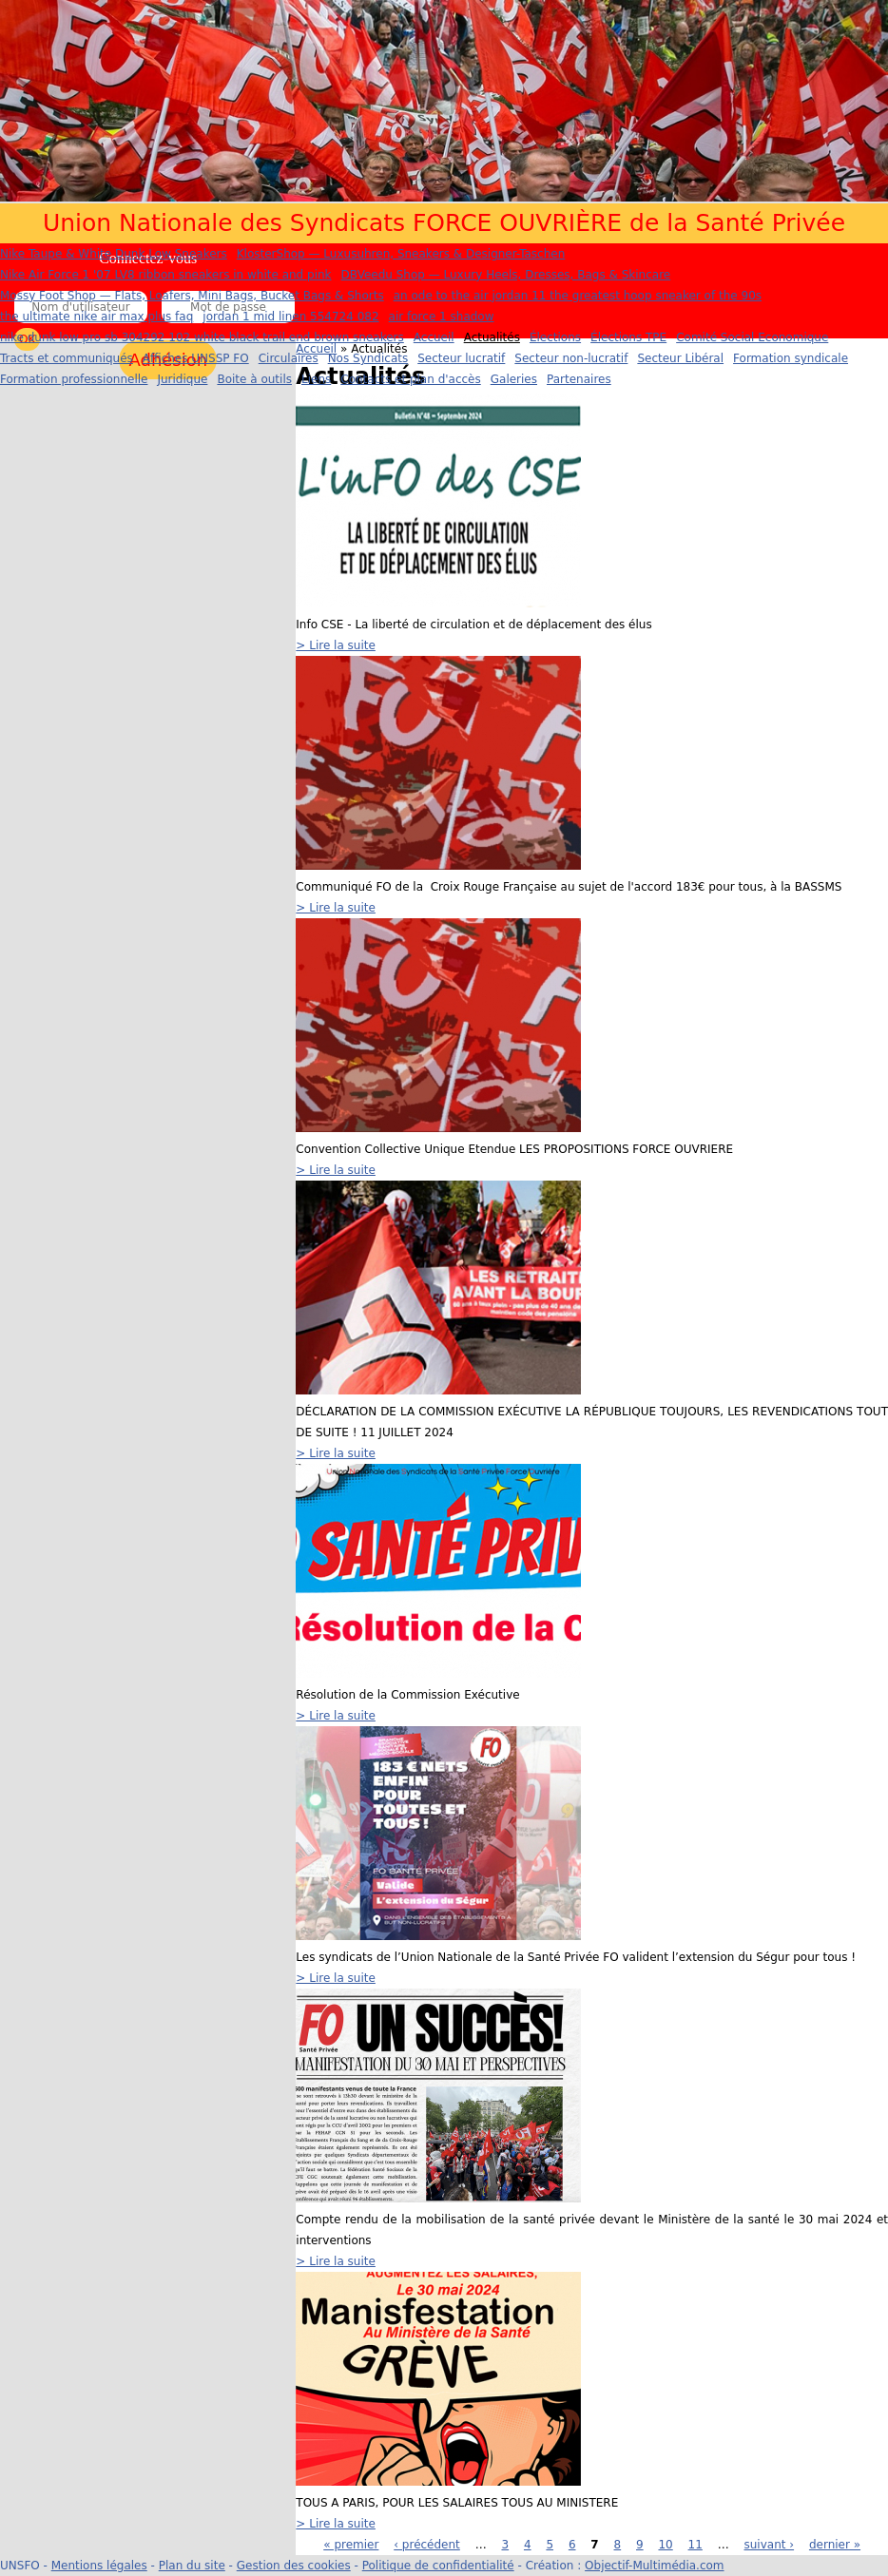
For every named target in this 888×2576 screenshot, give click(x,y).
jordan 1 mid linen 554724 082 (290, 316)
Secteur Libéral (680, 358)
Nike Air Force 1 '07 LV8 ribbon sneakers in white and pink (166, 274)
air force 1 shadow (441, 316)
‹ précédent (427, 2544)
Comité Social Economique (752, 337)
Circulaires (289, 358)
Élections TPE (628, 337)
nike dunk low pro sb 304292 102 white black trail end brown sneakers (202, 337)
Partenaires (579, 379)
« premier (350, 2544)
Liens (316, 379)
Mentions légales (99, 2565)
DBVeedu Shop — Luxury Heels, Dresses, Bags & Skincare (506, 274)
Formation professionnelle (73, 379)
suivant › (769, 2544)
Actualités (492, 337)
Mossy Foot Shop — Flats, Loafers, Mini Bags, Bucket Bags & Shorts (192, 295)
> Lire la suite (336, 645)
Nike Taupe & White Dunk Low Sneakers (113, 253)
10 (665, 2544)
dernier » (834, 2544)
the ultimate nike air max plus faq (96, 316)
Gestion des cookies (294, 2565)
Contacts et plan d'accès (410, 379)
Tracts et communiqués (66, 358)
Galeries (514, 379)
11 (695, 2544)
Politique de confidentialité (438, 2565)
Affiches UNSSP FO (196, 358)
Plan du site (192, 2565)
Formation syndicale (790, 358)
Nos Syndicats (368, 358)
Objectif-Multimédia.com (654, 2565)
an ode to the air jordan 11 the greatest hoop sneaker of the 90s (578, 295)
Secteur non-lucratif (570, 358)
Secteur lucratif (461, 358)
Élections (555, 337)
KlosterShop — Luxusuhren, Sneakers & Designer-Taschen (401, 253)
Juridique (182, 379)
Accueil (434, 337)
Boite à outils (254, 379)
